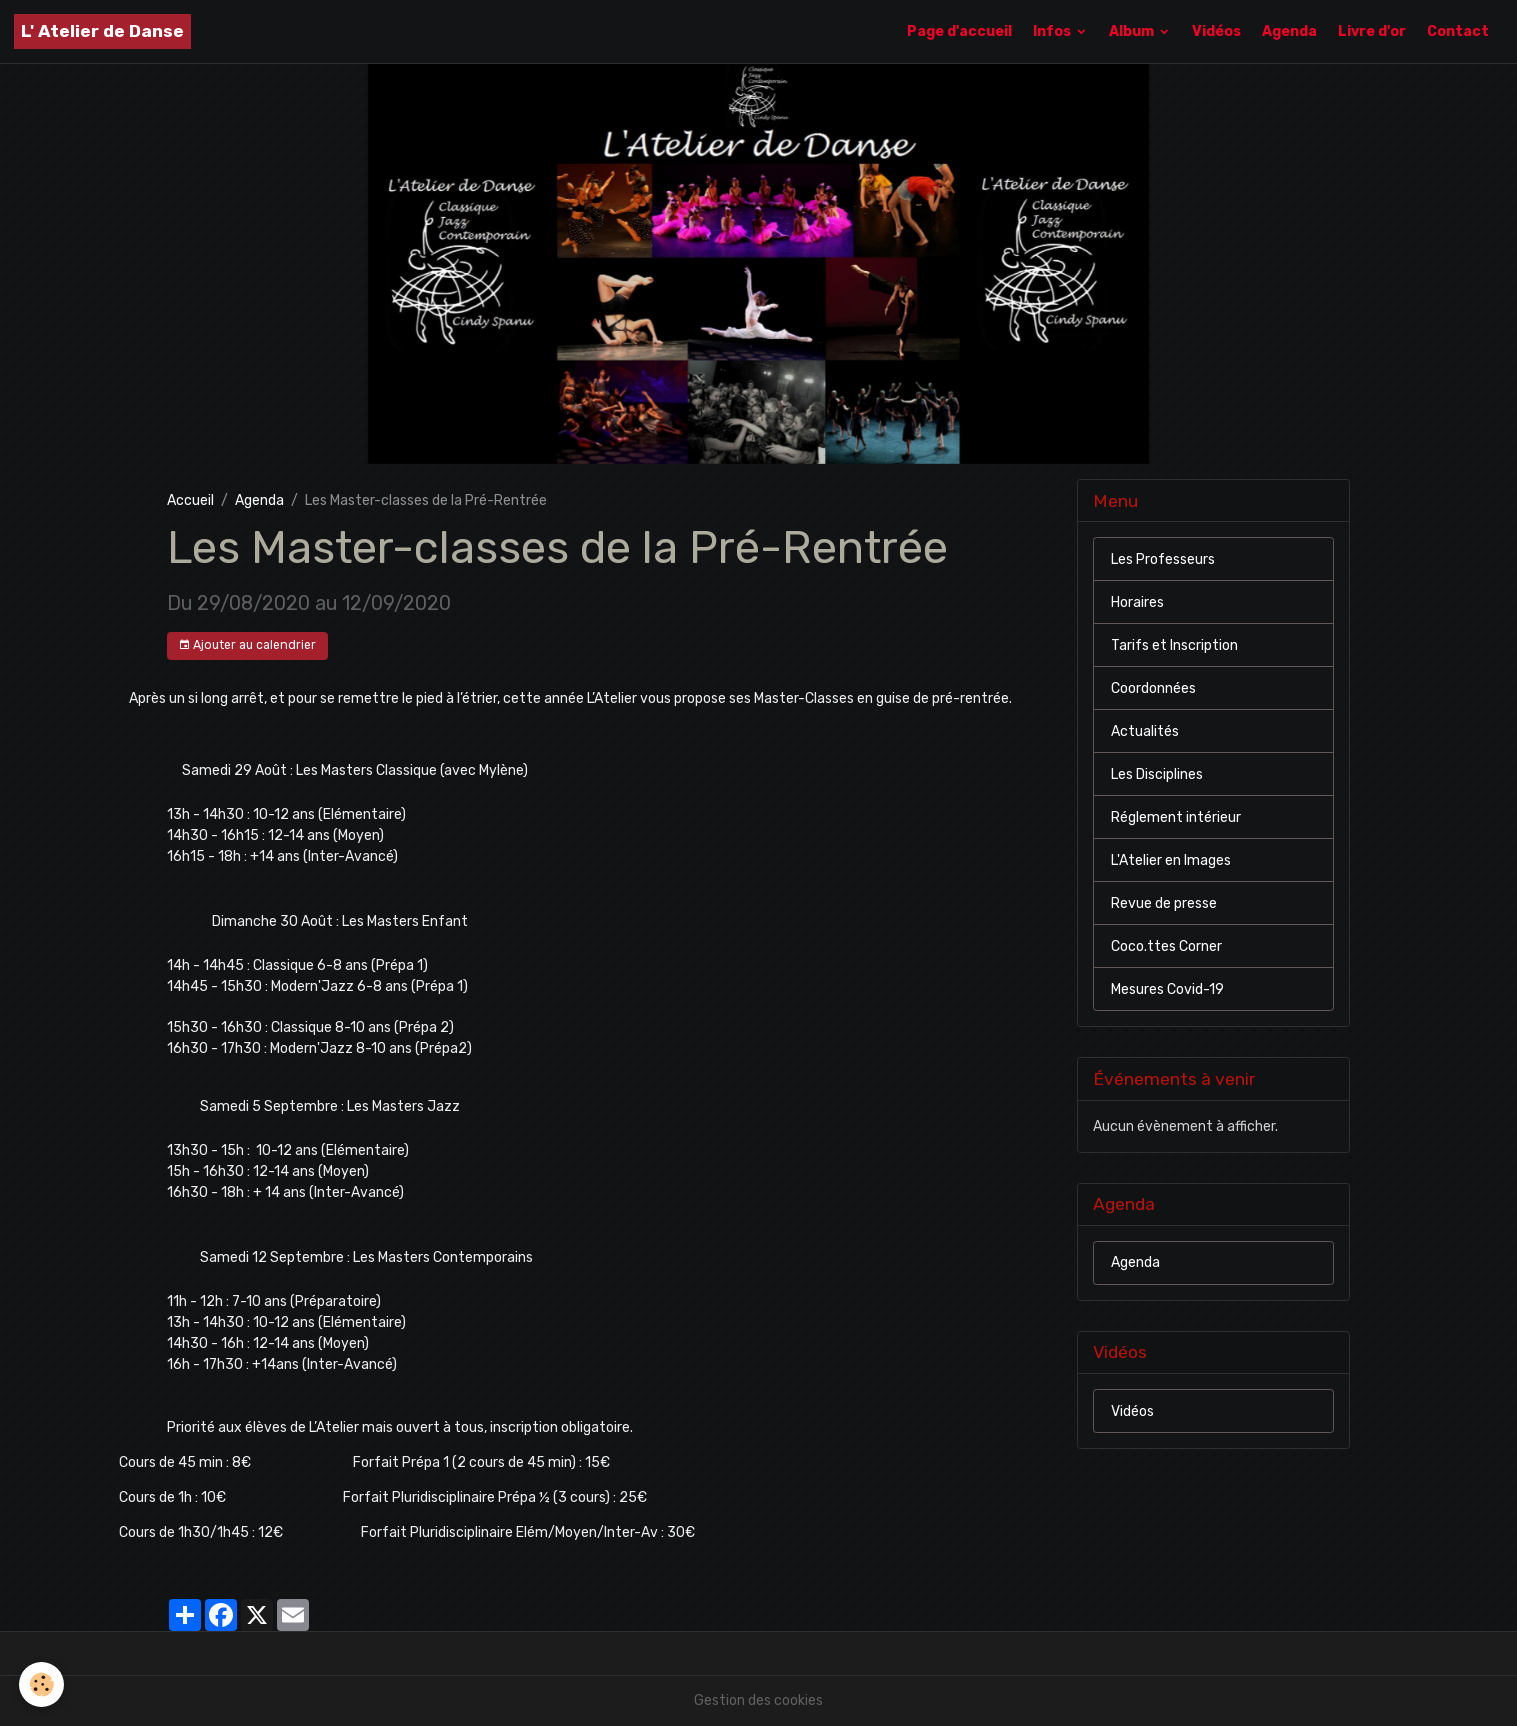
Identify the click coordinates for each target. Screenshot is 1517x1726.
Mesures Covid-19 (1167, 989)
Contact (1458, 31)
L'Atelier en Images (1171, 860)
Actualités (1145, 731)
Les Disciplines (1157, 774)
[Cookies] (42, 1684)
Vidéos (1216, 31)
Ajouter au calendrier (247, 645)
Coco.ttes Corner (1166, 946)
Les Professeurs (1163, 559)
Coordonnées (1153, 688)
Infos (1053, 31)
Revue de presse (1164, 903)
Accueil (190, 500)
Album (1133, 31)
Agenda (1289, 31)
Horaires (1137, 602)
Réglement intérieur (1176, 817)
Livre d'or (1372, 31)
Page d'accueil (959, 31)
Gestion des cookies (758, 1700)
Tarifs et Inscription (1174, 645)
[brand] (102, 31)
